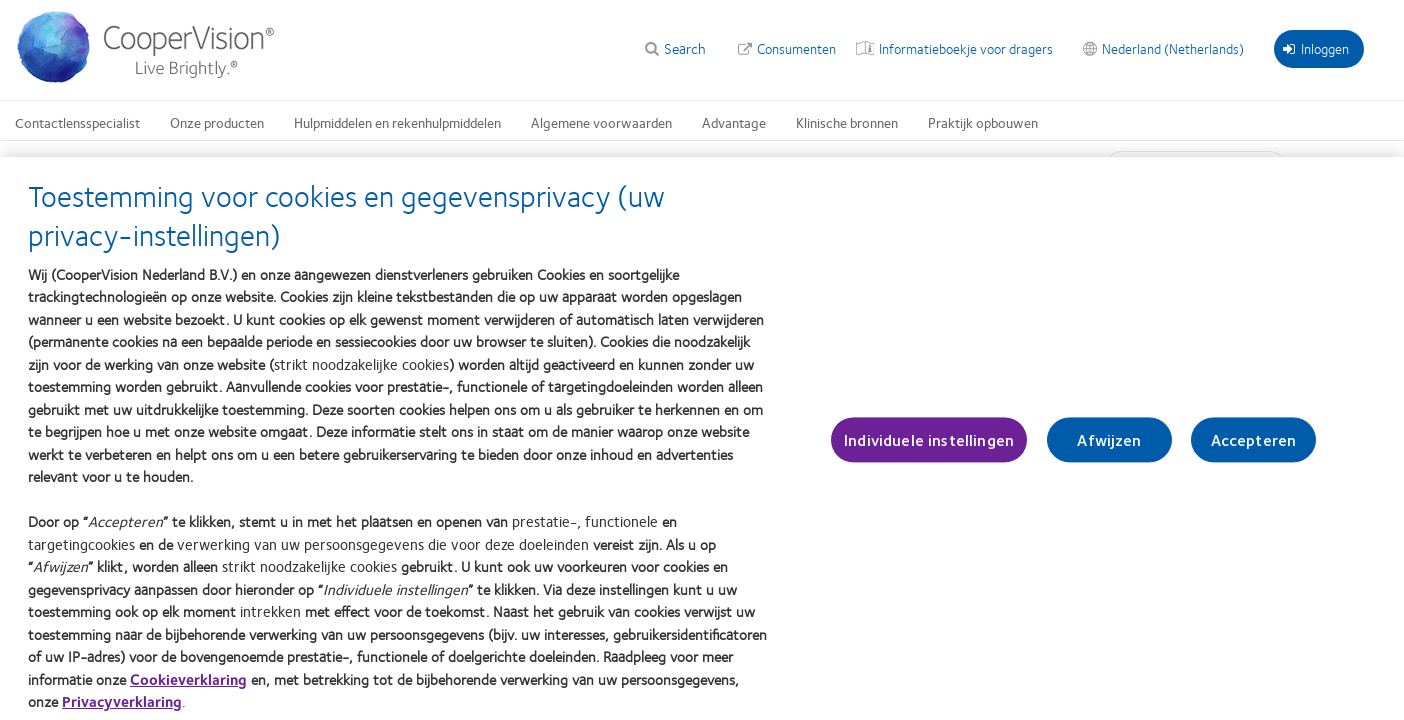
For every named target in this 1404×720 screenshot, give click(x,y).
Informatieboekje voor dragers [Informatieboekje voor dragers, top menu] (966, 48)
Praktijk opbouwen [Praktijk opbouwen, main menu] (983, 122)
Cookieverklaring (188, 688)
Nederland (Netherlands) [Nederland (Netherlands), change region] (1173, 48)
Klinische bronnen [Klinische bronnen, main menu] (847, 122)
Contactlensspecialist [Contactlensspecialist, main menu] (77, 122)
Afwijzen (1109, 449)
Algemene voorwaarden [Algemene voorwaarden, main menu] (601, 122)
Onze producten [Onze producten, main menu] (217, 122)
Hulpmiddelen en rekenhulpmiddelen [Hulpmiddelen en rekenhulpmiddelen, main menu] (397, 122)
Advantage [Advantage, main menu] (734, 122)
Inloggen (1316, 48)
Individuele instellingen (929, 449)
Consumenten (796, 48)
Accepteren (1254, 449)
